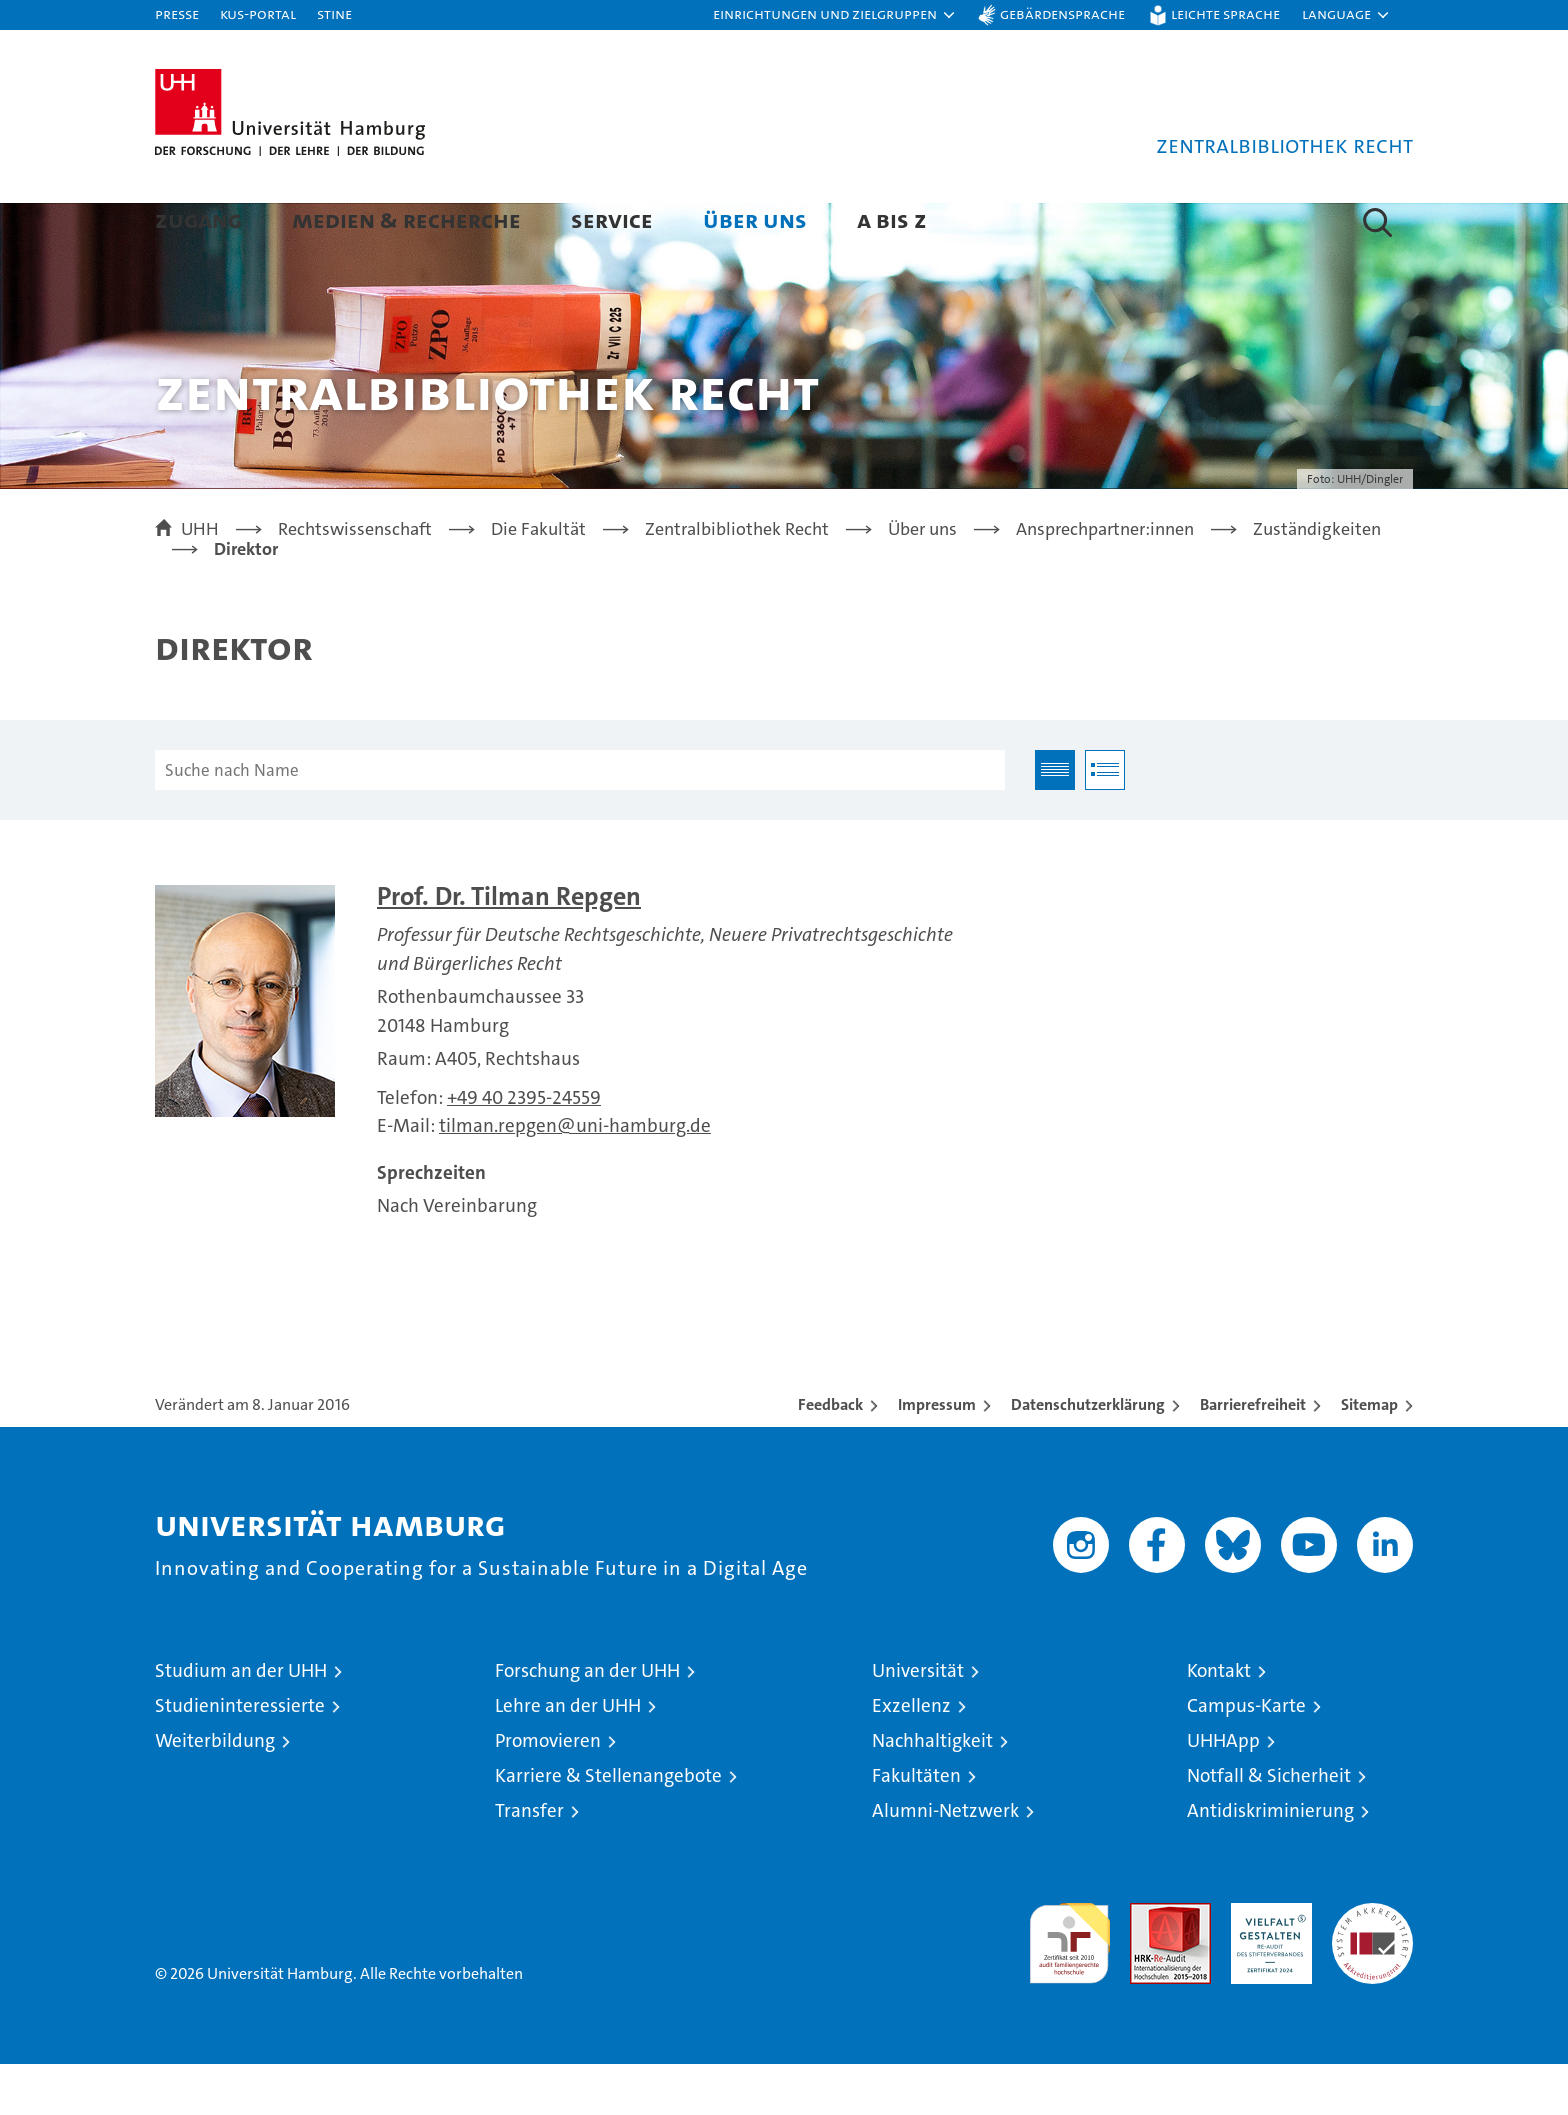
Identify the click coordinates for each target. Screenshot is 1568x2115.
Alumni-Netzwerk (945, 1861)
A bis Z (892, 219)
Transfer (529, 1861)
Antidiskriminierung (1270, 1861)
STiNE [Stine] (334, 13)
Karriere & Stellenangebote (608, 1826)
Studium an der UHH (241, 1721)
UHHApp (1223, 1791)
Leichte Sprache (1225, 13)
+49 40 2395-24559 (524, 1148)
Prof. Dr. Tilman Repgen (509, 947)
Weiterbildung (215, 1791)
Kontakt (1219, 1721)
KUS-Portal (258, 13)
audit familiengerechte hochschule (1069, 1985)
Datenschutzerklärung (1088, 1455)
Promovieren (548, 1791)
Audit (1149, 1964)
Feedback (830, 1455)
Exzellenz (911, 1756)
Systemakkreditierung (1372, 1964)
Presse (177, 13)
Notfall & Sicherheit (1269, 1826)
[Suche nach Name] (580, 821)
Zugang (198, 219)
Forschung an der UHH (587, 1721)
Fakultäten (916, 1826)
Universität (918, 1721)
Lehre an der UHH (568, 1756)
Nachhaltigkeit (932, 1791)
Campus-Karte (1246, 1756)
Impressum (937, 1455)
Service (612, 219)
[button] (835, 15)
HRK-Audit (1266, 1964)
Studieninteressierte (240, 1756)
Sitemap (1369, 1455)
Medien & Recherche (406, 219)
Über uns (755, 219)
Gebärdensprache (1062, 13)
